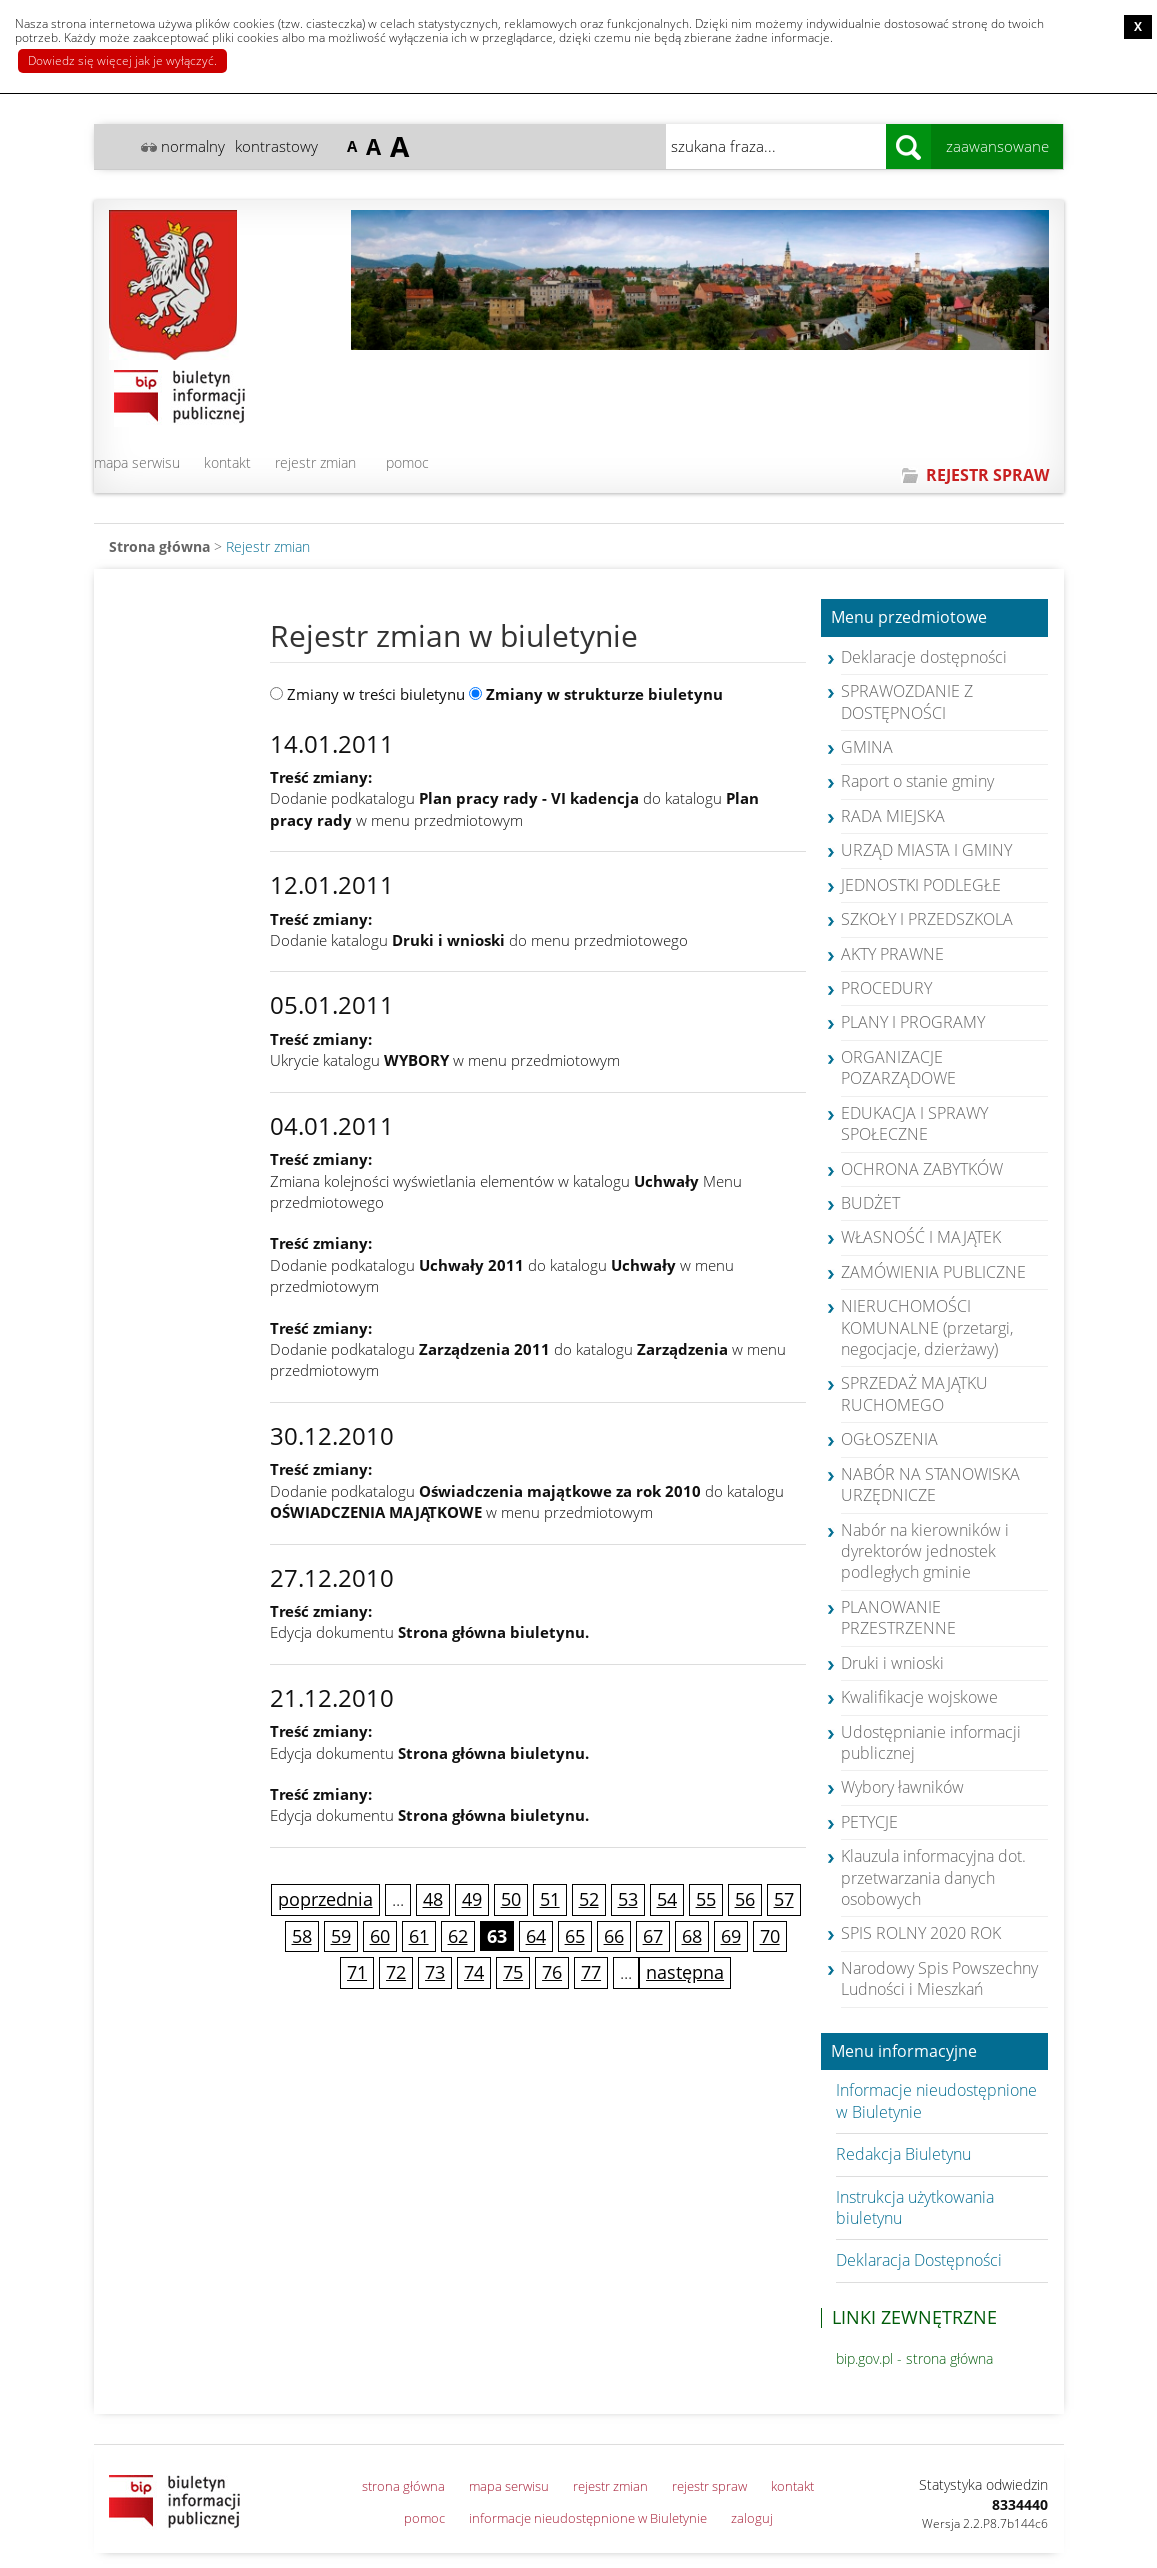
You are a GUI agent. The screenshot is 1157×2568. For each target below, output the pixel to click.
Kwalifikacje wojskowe (919, 1697)
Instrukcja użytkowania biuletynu (915, 2207)
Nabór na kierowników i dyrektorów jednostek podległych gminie (925, 1551)
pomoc (407, 462)
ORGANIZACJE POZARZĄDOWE (898, 1067)
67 (653, 1936)
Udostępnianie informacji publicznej (931, 1742)
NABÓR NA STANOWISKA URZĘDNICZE (930, 1484)
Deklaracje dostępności (924, 657)
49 (472, 1899)
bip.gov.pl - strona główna (914, 2358)
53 (628, 1899)
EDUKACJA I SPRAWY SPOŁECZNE (914, 1123)
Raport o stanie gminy (917, 781)
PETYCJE (869, 1822)
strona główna (403, 2486)
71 (357, 1972)
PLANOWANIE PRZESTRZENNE (898, 1617)
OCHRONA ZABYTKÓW (922, 1169)
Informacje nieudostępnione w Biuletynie (936, 2100)
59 (341, 1936)
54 (667, 1899)
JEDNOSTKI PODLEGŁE (921, 885)
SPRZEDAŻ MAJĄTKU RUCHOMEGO (914, 1393)
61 (419, 1936)
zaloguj (752, 2518)
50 (511, 1899)
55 (706, 1899)
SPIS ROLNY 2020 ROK (921, 1933)
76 (552, 1972)
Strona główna (159, 546)
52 (589, 1899)
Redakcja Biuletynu (903, 2154)
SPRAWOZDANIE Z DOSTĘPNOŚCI (907, 701)
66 (614, 1936)
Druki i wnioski (892, 1663)
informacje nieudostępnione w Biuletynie (588, 2518)
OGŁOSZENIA (889, 1439)
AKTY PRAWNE (892, 954)
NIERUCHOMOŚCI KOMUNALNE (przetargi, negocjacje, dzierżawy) (927, 1327)
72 (396, 1972)
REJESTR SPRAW (987, 475)
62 (458, 1936)
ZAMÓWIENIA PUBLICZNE (933, 1272)
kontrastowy (276, 146)
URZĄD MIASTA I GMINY (926, 850)
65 (575, 1936)
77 (591, 1972)
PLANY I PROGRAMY (913, 1022)
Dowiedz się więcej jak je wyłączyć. (122, 60)
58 (302, 1936)
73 (435, 1972)
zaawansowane (997, 146)
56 (745, 1899)
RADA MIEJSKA (893, 816)
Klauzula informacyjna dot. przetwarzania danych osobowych (933, 1877)
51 (550, 1899)
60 (380, 1936)
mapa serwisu (137, 462)
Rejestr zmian (268, 546)
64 (536, 1936)
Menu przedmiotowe (909, 618)
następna (685, 1972)
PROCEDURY (886, 988)
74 (474, 1972)
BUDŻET (870, 1203)
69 (731, 1936)
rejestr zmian (315, 462)
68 (692, 1936)
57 (784, 1899)
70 (770, 1936)
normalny (193, 146)
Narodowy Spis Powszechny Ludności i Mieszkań (939, 1978)
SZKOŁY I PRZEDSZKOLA (927, 919)
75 (513, 1972)
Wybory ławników (902, 1787)
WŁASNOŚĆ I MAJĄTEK (921, 1237)
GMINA (867, 747)
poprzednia (325, 1899)
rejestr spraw (709, 2486)
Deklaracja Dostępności (919, 2260)
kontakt (227, 462)
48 (433, 1899)
